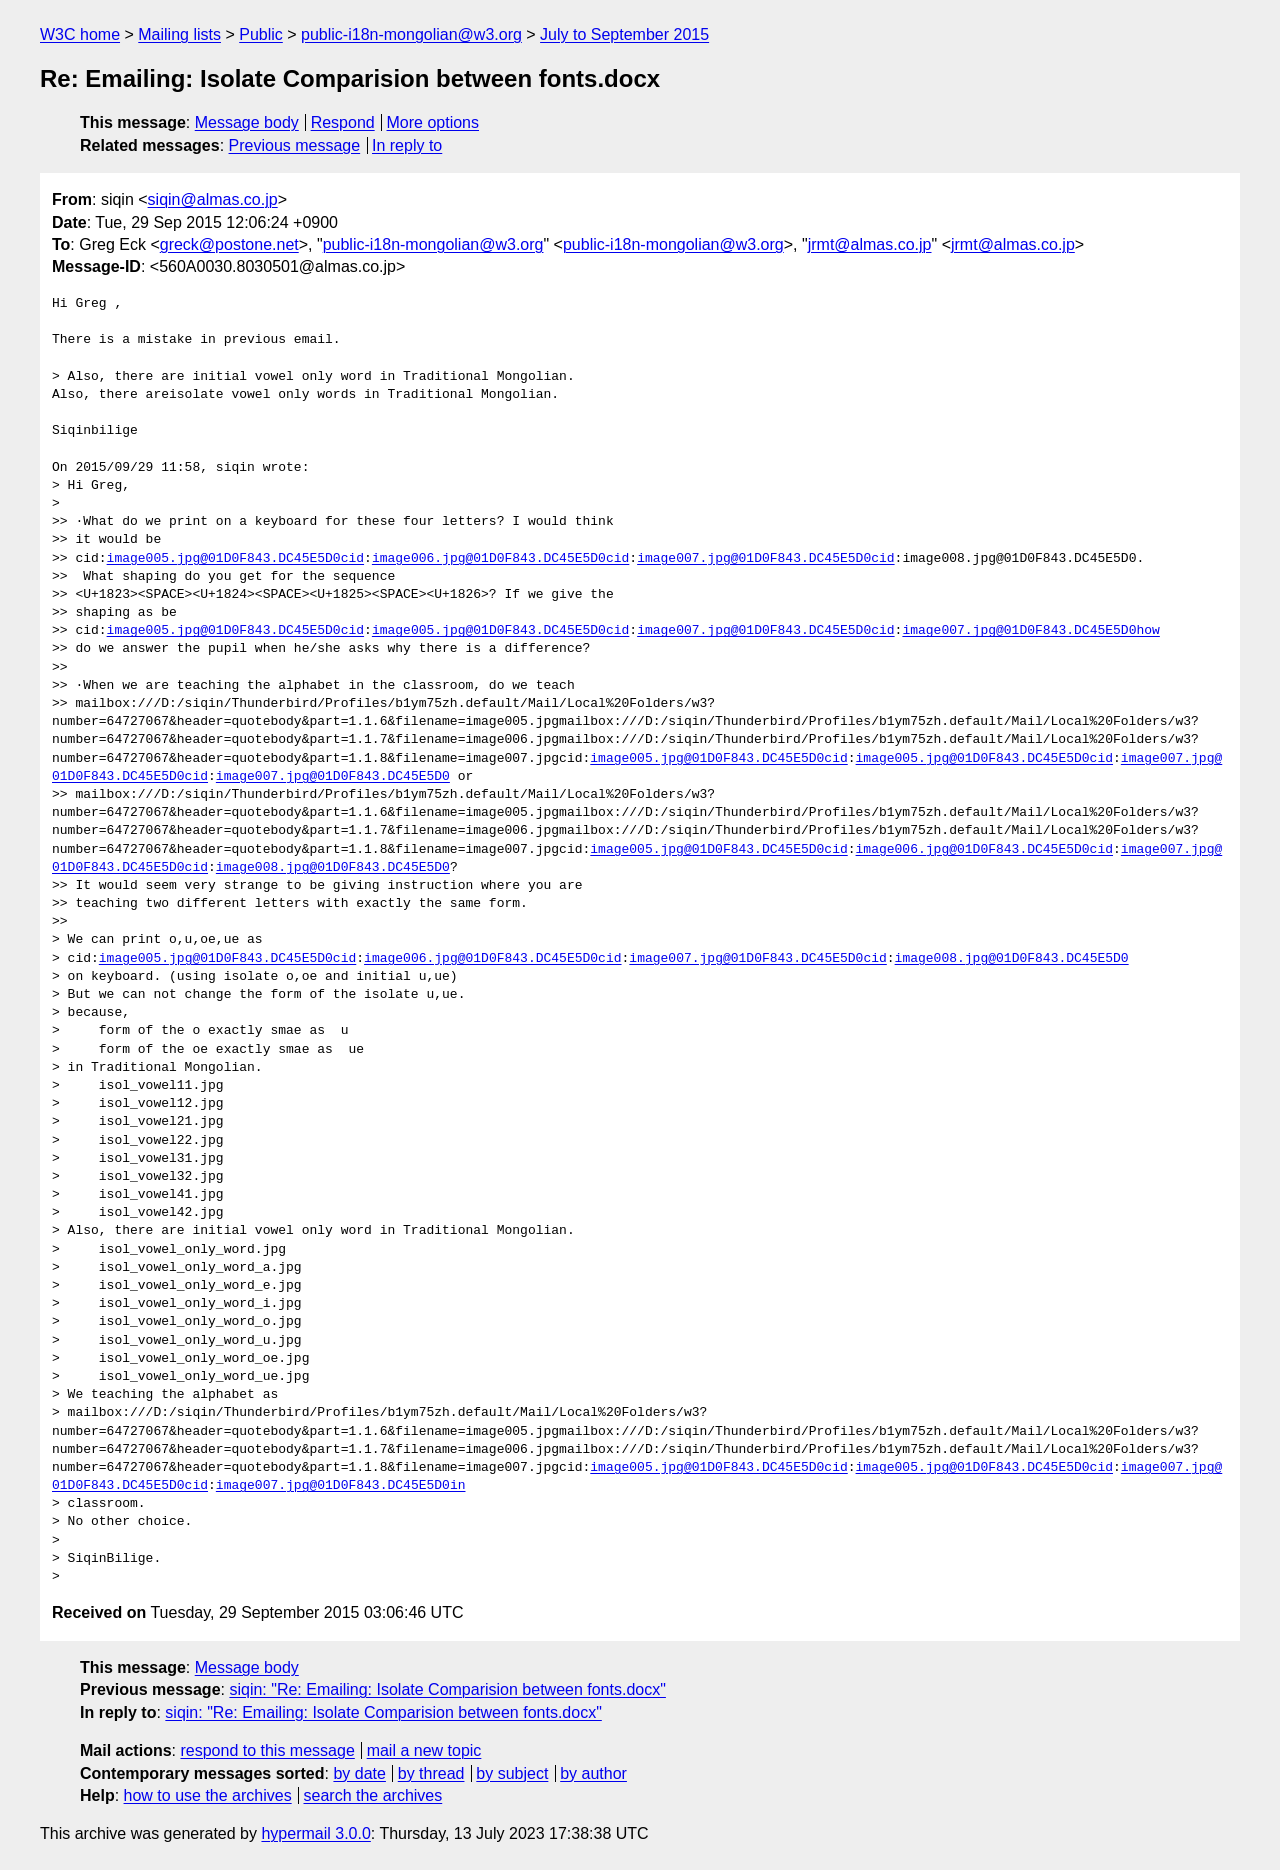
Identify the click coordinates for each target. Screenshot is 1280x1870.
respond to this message (267, 1750)
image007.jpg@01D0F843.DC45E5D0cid (765, 559)
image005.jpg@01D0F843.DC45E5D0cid (235, 559)
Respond (343, 122)
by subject (512, 1773)
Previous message (295, 145)
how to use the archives (208, 1795)
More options (433, 122)
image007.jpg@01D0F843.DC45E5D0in (341, 1486)
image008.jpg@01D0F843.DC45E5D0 (333, 868)
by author (593, 1773)
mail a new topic (424, 1750)
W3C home (80, 34)
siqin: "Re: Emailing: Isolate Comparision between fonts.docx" (447, 1689)
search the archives (373, 1795)
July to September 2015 (624, 34)
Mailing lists (179, 34)
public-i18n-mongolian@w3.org (411, 34)
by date (359, 1773)
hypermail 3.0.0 (315, 1833)
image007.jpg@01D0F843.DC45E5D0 (333, 777)
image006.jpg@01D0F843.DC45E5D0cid (500, 559)
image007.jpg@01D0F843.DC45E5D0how (1030, 631)
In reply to (407, 145)
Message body (247, 122)
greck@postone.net (229, 244)
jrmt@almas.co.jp (870, 244)
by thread (431, 1773)
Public (261, 34)
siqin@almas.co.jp (213, 199)
